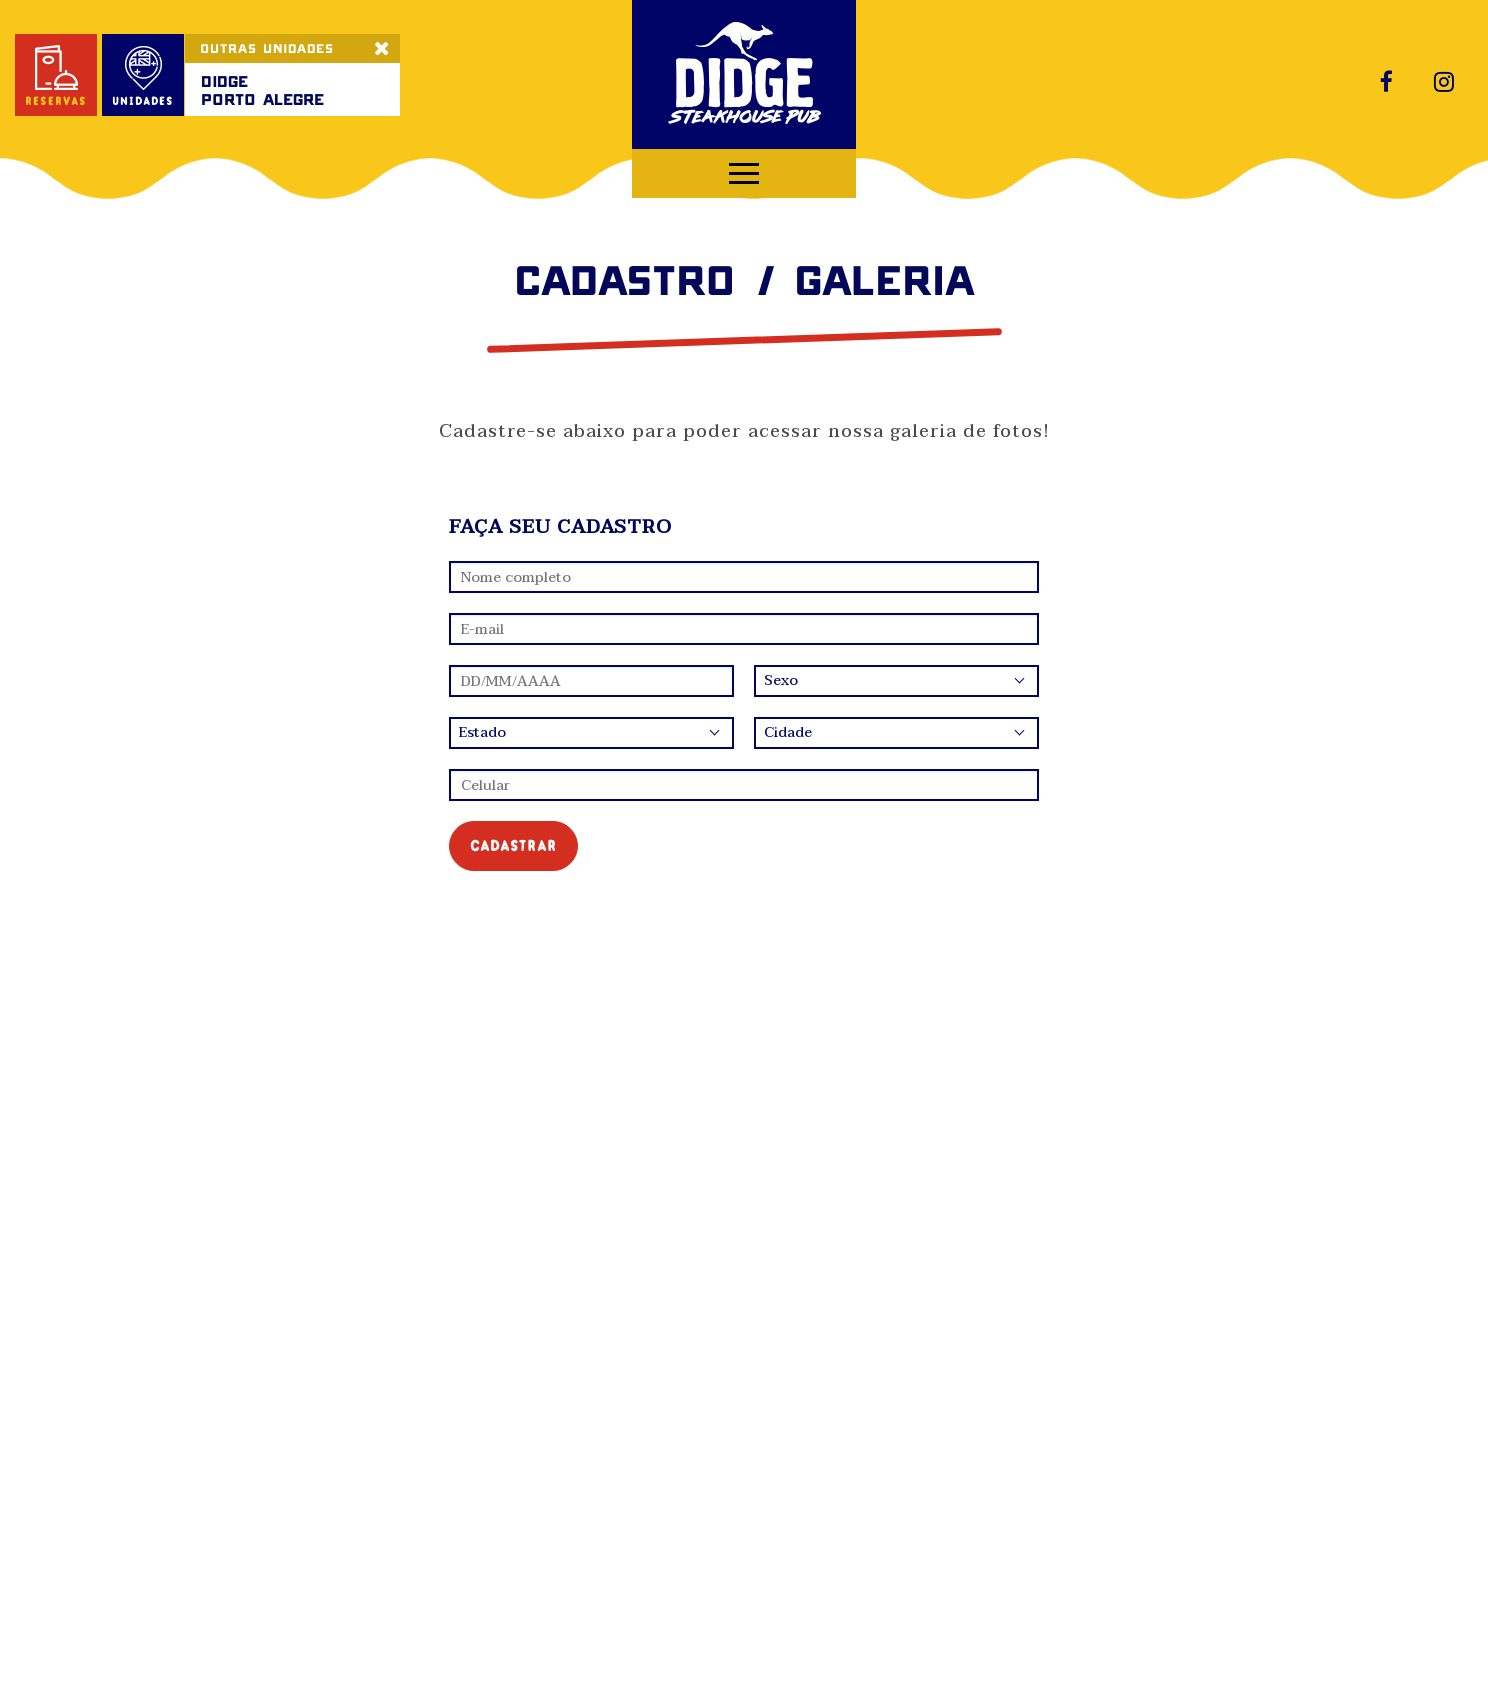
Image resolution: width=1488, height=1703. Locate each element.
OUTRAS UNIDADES (267, 48)
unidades (143, 76)
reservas (56, 76)
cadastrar (513, 845)
